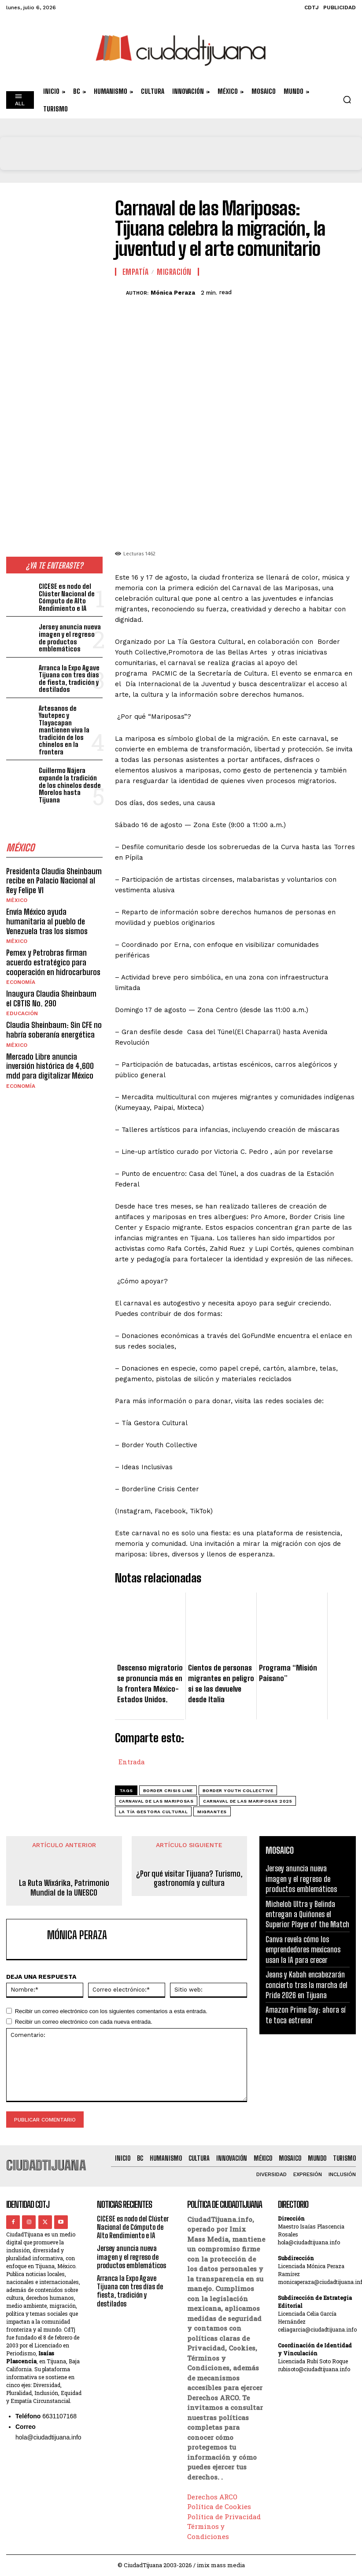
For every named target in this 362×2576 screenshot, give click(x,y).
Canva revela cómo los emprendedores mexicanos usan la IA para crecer (303, 1949)
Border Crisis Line (168, 1790)
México (16, 885)
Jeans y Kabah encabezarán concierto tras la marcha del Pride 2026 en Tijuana (306, 1985)
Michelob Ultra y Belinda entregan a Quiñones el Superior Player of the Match (307, 1914)
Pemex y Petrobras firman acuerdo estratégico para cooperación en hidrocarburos (53, 947)
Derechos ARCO (212, 2496)
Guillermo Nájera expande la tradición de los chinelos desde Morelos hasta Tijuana (71, 774)
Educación (22, 998)
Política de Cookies (219, 2506)
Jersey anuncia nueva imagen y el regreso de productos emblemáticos (70, 638)
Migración (174, 272)
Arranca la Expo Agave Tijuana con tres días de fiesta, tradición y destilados (69, 678)
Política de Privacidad (224, 2516)
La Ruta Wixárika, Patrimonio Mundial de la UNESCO (64, 1887)
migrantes (212, 1811)
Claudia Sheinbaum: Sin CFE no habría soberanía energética (54, 1014)
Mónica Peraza (173, 292)
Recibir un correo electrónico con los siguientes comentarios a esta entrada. (111, 2011)
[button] (347, 99)
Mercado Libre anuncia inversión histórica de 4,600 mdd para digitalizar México (50, 1050)
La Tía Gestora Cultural (153, 1811)
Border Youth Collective (238, 1790)
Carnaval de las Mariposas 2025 (247, 1801)
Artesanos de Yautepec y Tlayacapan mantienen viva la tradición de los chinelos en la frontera (71, 726)
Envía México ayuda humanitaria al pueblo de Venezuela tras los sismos (47, 906)
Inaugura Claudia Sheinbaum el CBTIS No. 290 (51, 983)
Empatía (135, 272)
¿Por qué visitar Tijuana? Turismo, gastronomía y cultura (189, 1878)
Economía (20, 967)
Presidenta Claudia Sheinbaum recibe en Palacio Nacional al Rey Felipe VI (54, 865)
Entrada (131, 1760)
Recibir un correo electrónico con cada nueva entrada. (83, 2021)
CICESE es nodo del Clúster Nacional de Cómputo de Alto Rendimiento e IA (66, 597)
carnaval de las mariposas (156, 1801)
